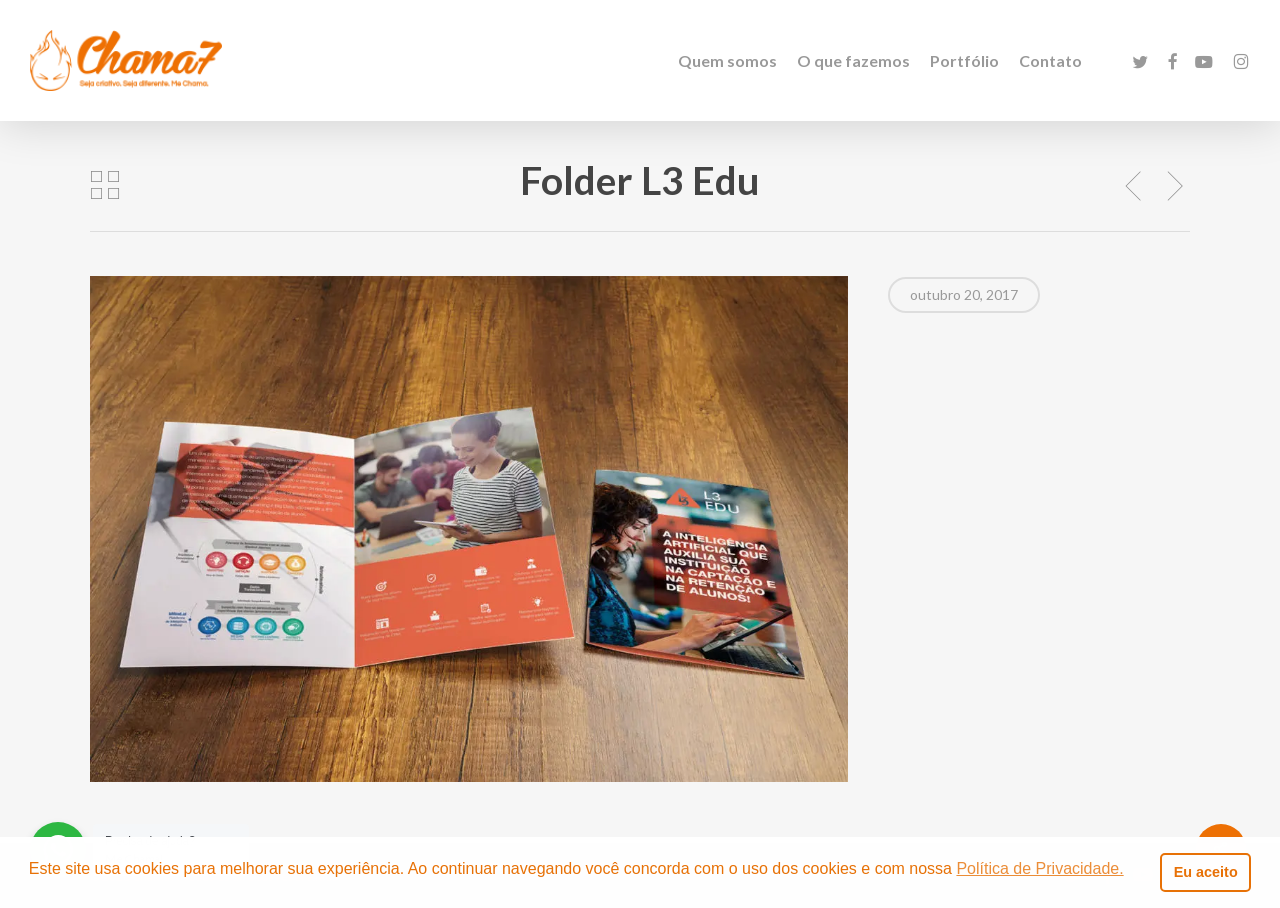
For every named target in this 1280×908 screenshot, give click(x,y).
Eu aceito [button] (1206, 872)
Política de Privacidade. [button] (1039, 868)
